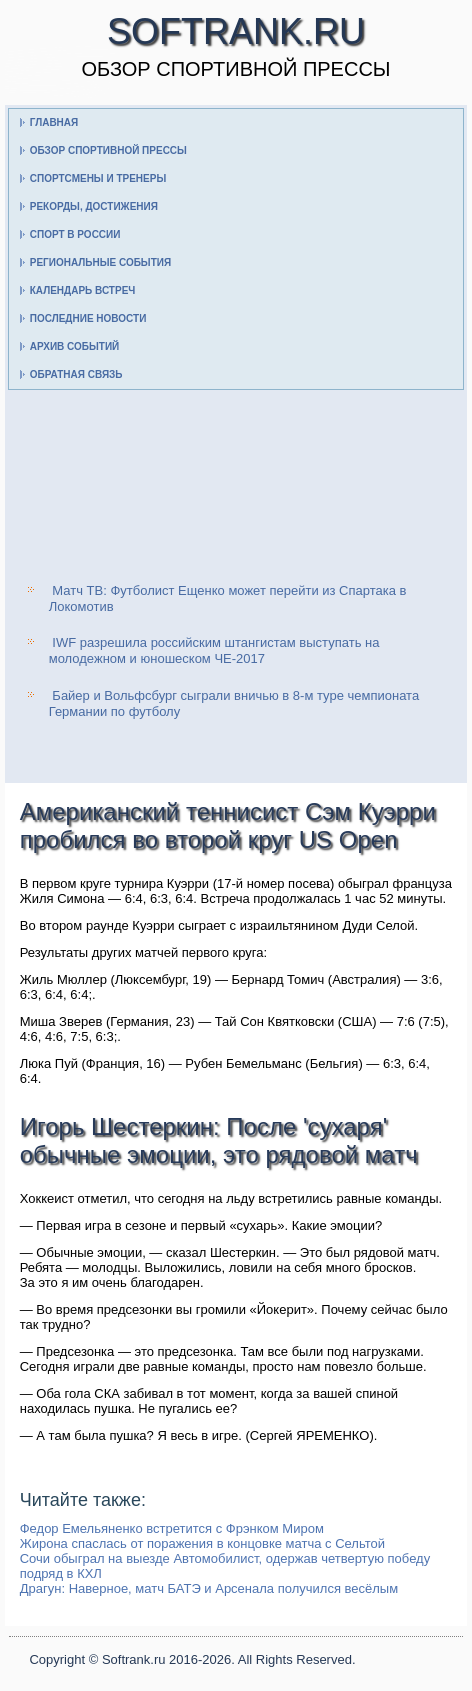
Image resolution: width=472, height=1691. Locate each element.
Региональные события (100, 262)
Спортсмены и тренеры (98, 178)
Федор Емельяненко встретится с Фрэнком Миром (172, 1528)
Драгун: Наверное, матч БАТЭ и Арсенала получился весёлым (209, 1588)
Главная (54, 122)
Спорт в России (75, 234)
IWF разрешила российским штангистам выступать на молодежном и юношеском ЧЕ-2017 (214, 650)
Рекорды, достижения (94, 206)
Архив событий (75, 346)
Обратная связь (76, 374)
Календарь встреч (83, 290)
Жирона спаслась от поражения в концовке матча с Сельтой (202, 1543)
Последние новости (88, 318)
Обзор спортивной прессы (108, 150)
